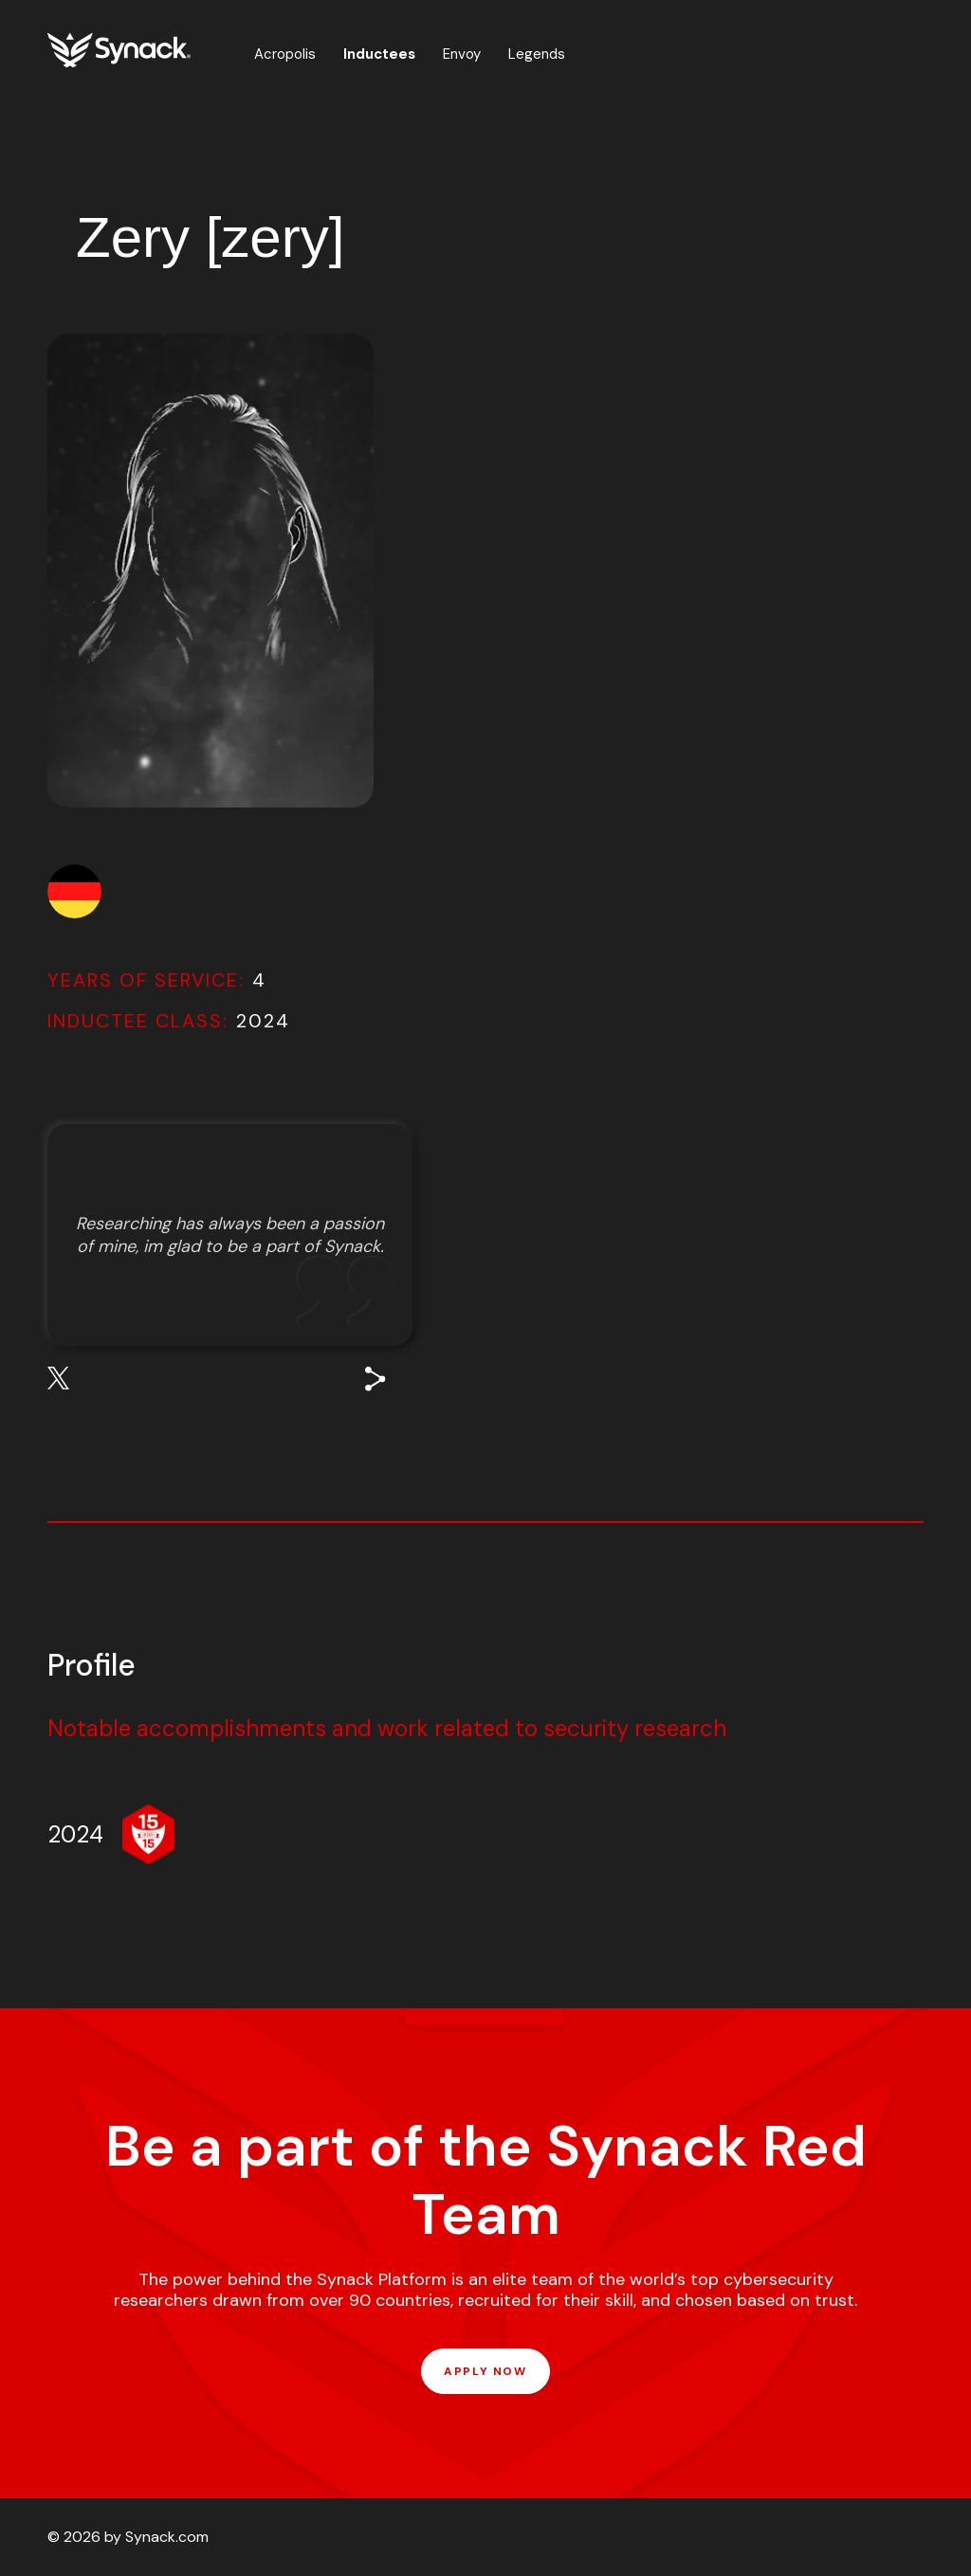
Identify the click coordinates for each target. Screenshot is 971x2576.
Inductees (379, 54)
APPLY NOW (485, 2371)
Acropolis (285, 54)
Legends (536, 54)
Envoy (462, 54)
